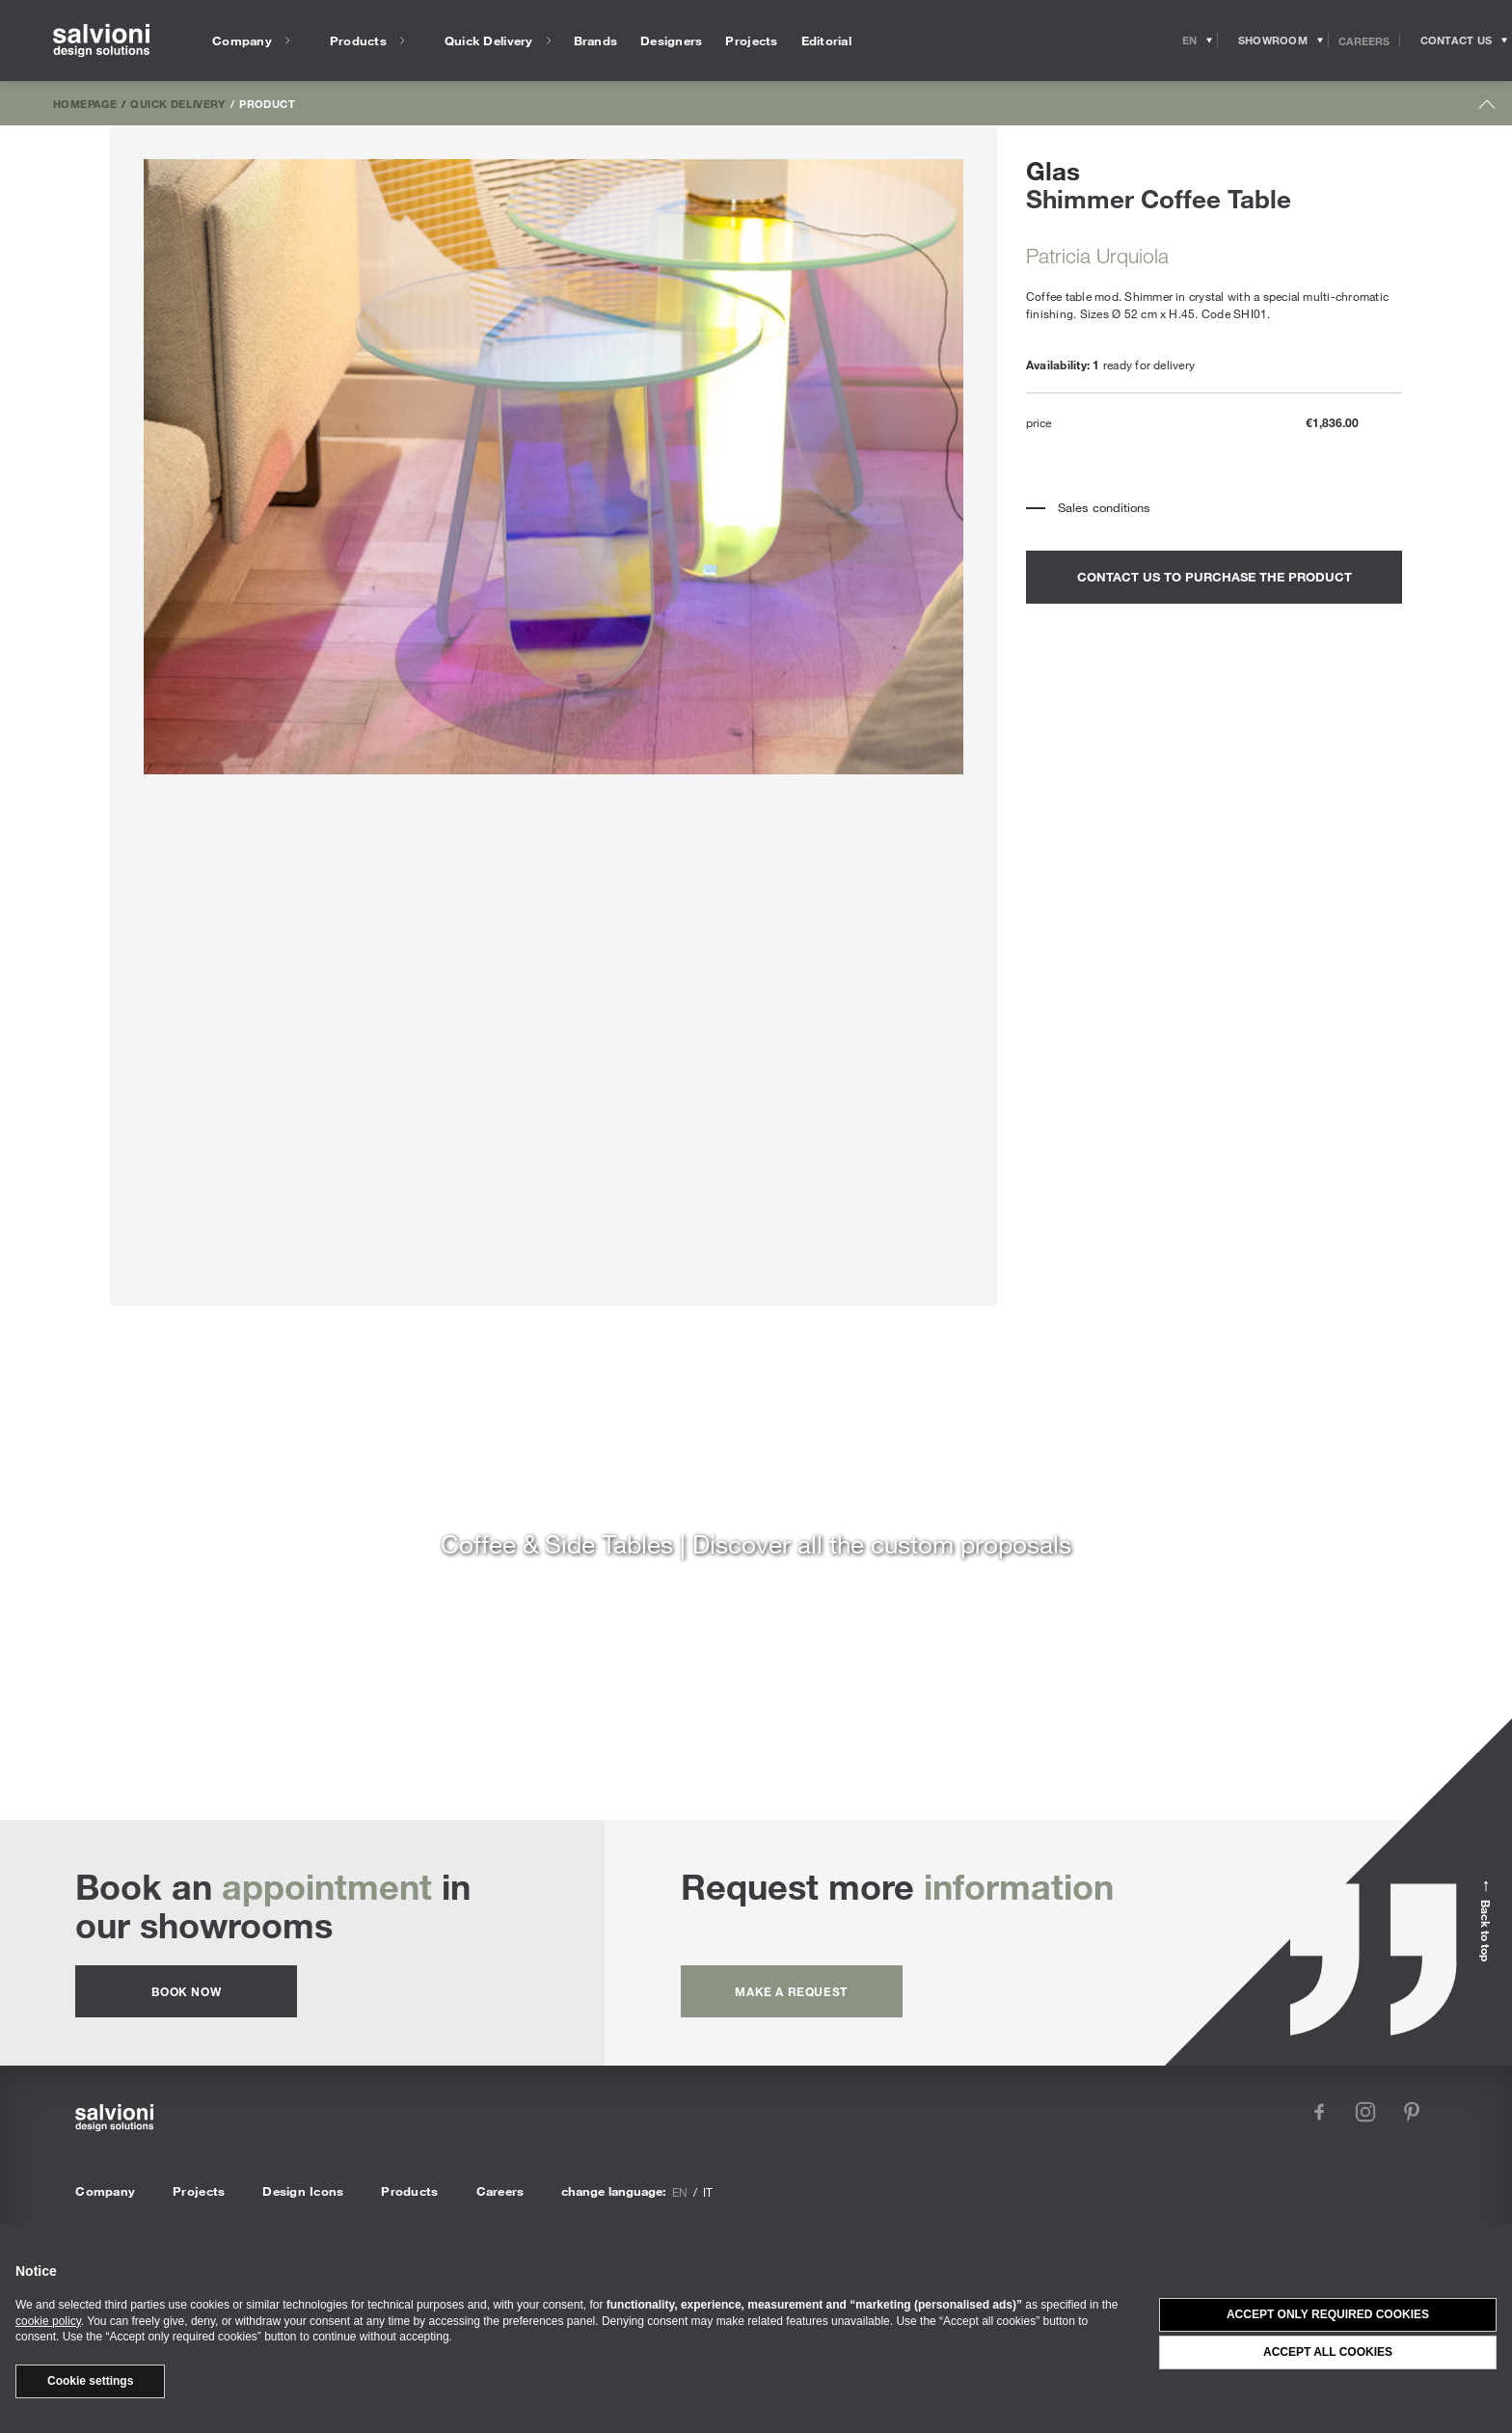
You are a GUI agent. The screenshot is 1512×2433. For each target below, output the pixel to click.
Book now (186, 1991)
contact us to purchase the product (1214, 576)
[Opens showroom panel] (1273, 40)
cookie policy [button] (48, 2321)
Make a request (791, 1991)
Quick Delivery (177, 103)
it (708, 2192)
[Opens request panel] (1456, 40)
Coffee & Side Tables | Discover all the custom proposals (756, 1543)
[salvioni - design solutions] (101, 41)
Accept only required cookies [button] (1328, 2314)
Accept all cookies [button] (1327, 2352)
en (680, 2192)
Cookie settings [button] (90, 2381)
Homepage (85, 103)
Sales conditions (1104, 507)
